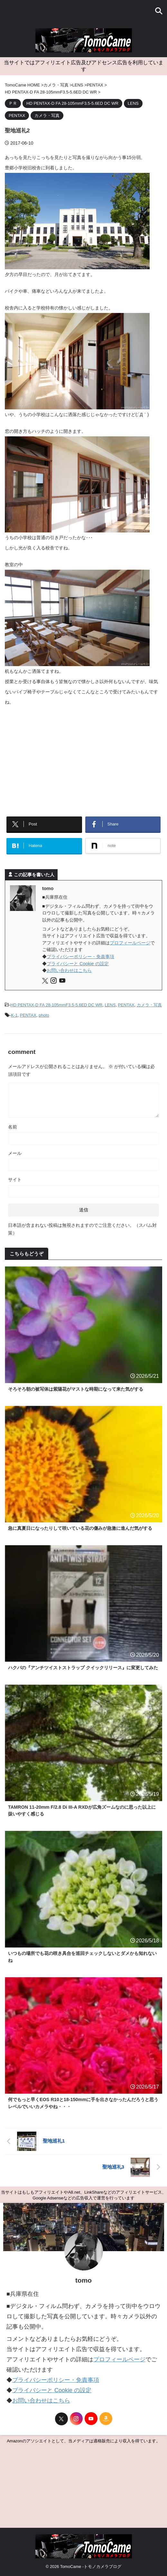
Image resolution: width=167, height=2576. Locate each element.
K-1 (14, 1015)
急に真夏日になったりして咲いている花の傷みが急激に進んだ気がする (80, 1528)
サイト (15, 1179)
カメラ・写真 (149, 1005)
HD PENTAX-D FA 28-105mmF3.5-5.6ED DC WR (56, 1005)
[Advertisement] (83, 759)
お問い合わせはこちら (69, 970)
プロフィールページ (130, 942)
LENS (110, 1005)
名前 (12, 1126)
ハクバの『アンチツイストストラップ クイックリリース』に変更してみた (83, 1667)
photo (44, 1015)
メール (15, 1153)
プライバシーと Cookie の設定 (78, 963)
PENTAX (126, 1005)
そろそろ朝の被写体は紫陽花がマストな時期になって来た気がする (75, 1389)
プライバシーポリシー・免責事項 (80, 956)
